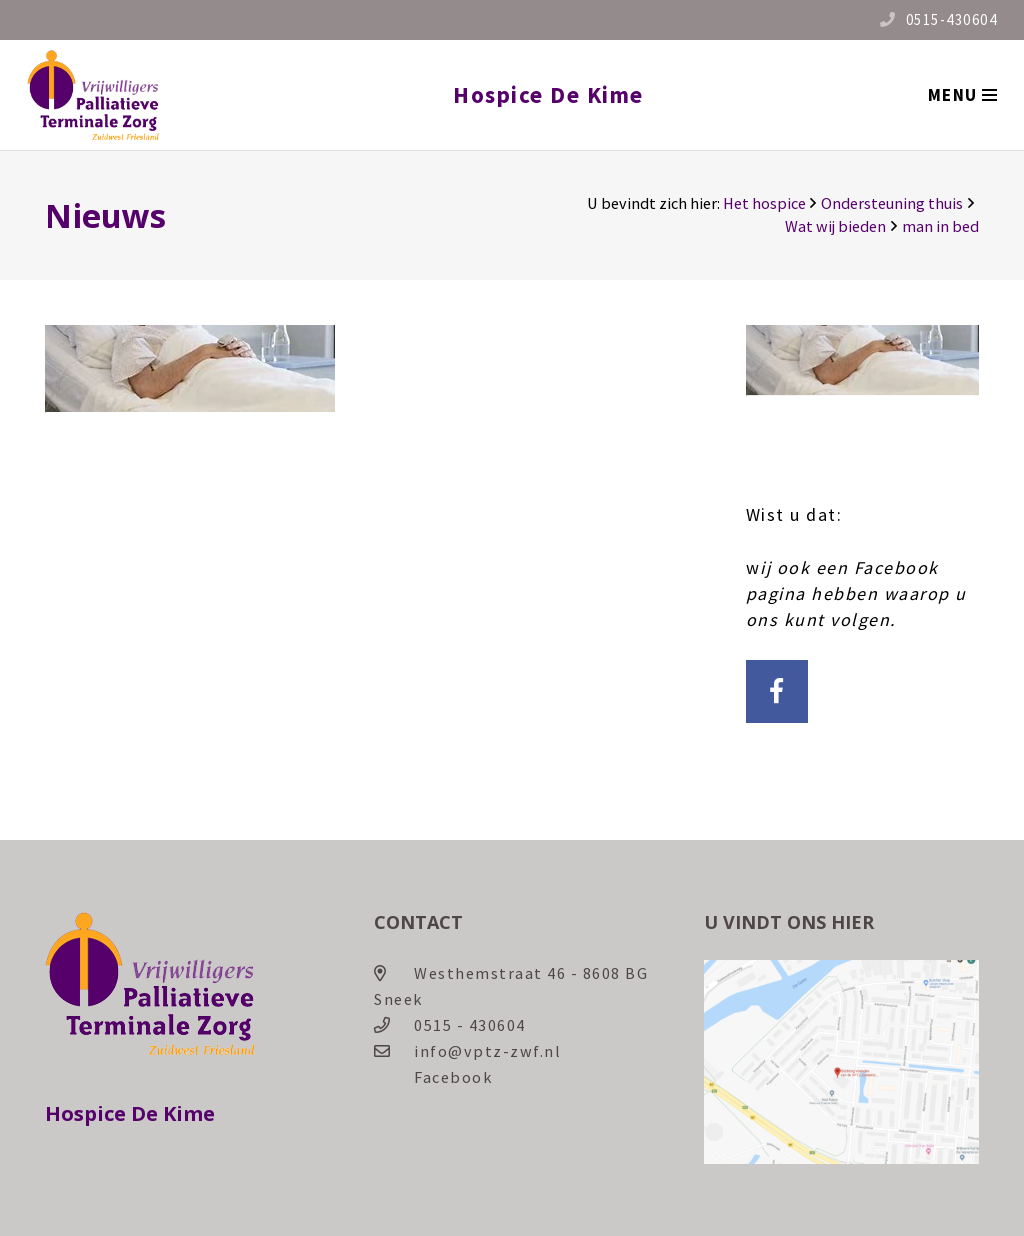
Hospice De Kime (548, 94)
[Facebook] (777, 691)
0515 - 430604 (470, 1025)
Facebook (453, 1077)
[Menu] (962, 95)
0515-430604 (952, 19)
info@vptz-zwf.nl (487, 1051)
